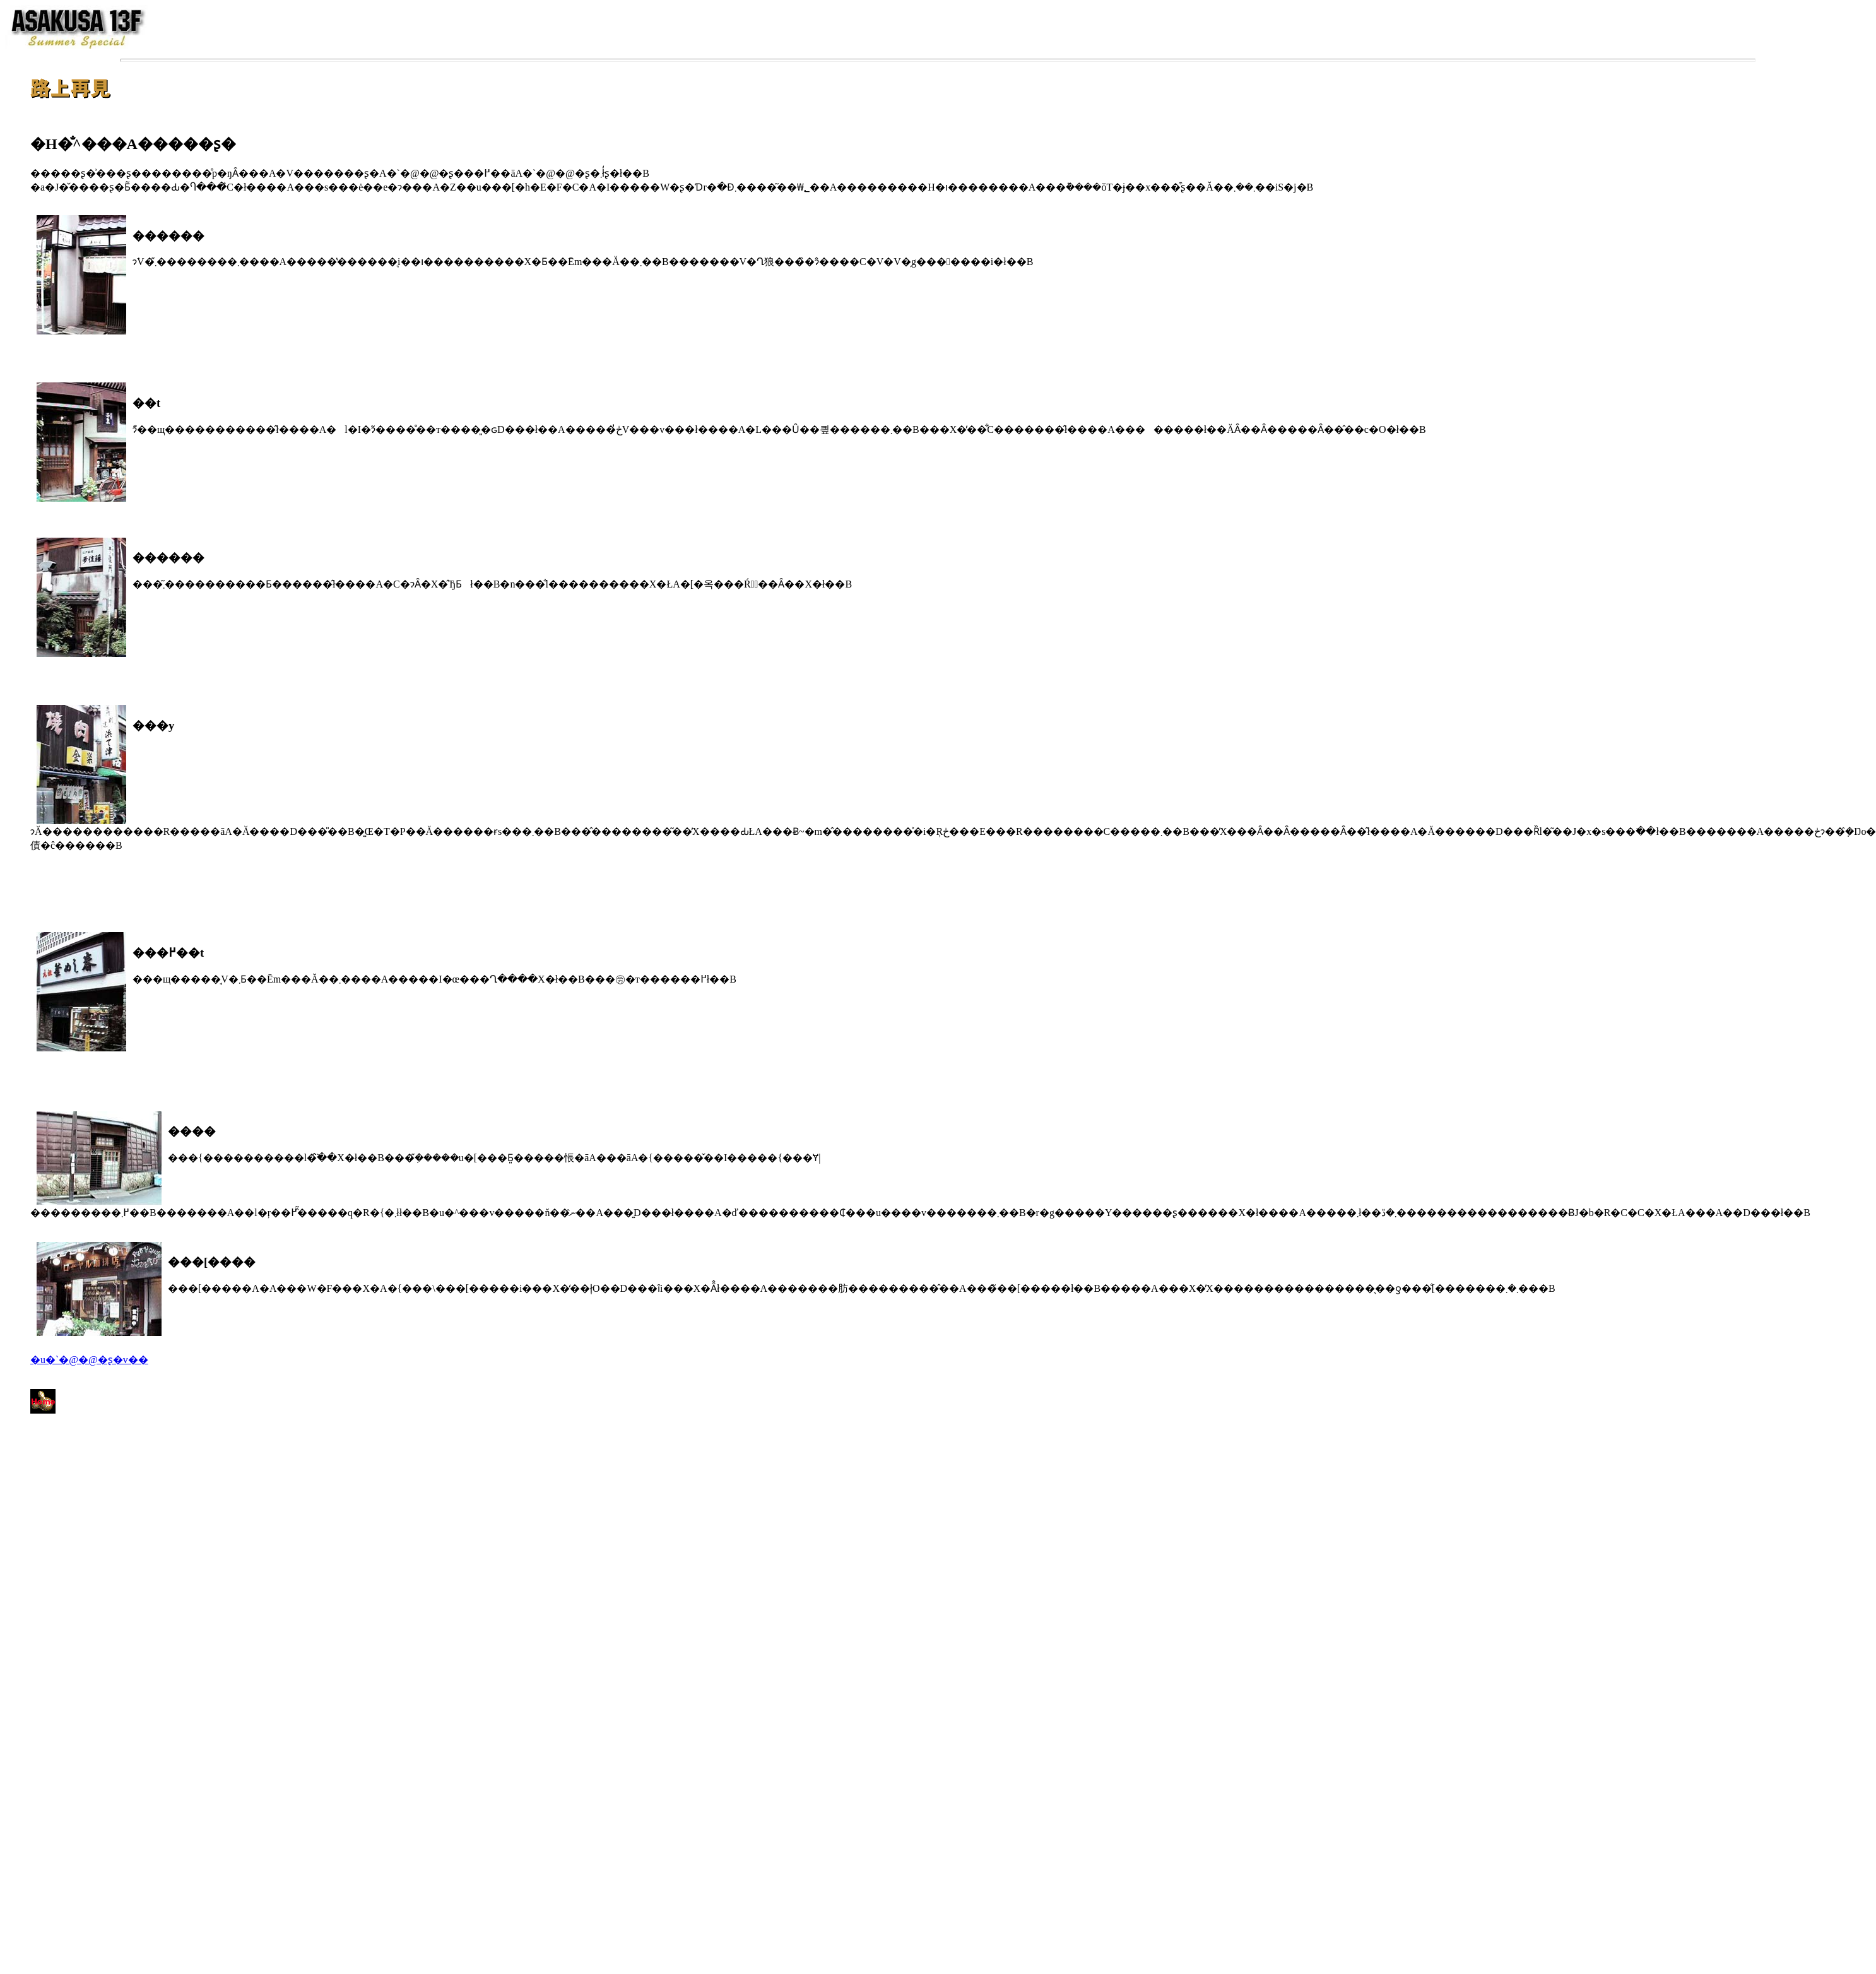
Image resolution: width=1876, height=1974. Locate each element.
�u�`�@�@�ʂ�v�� (89, 1359)
